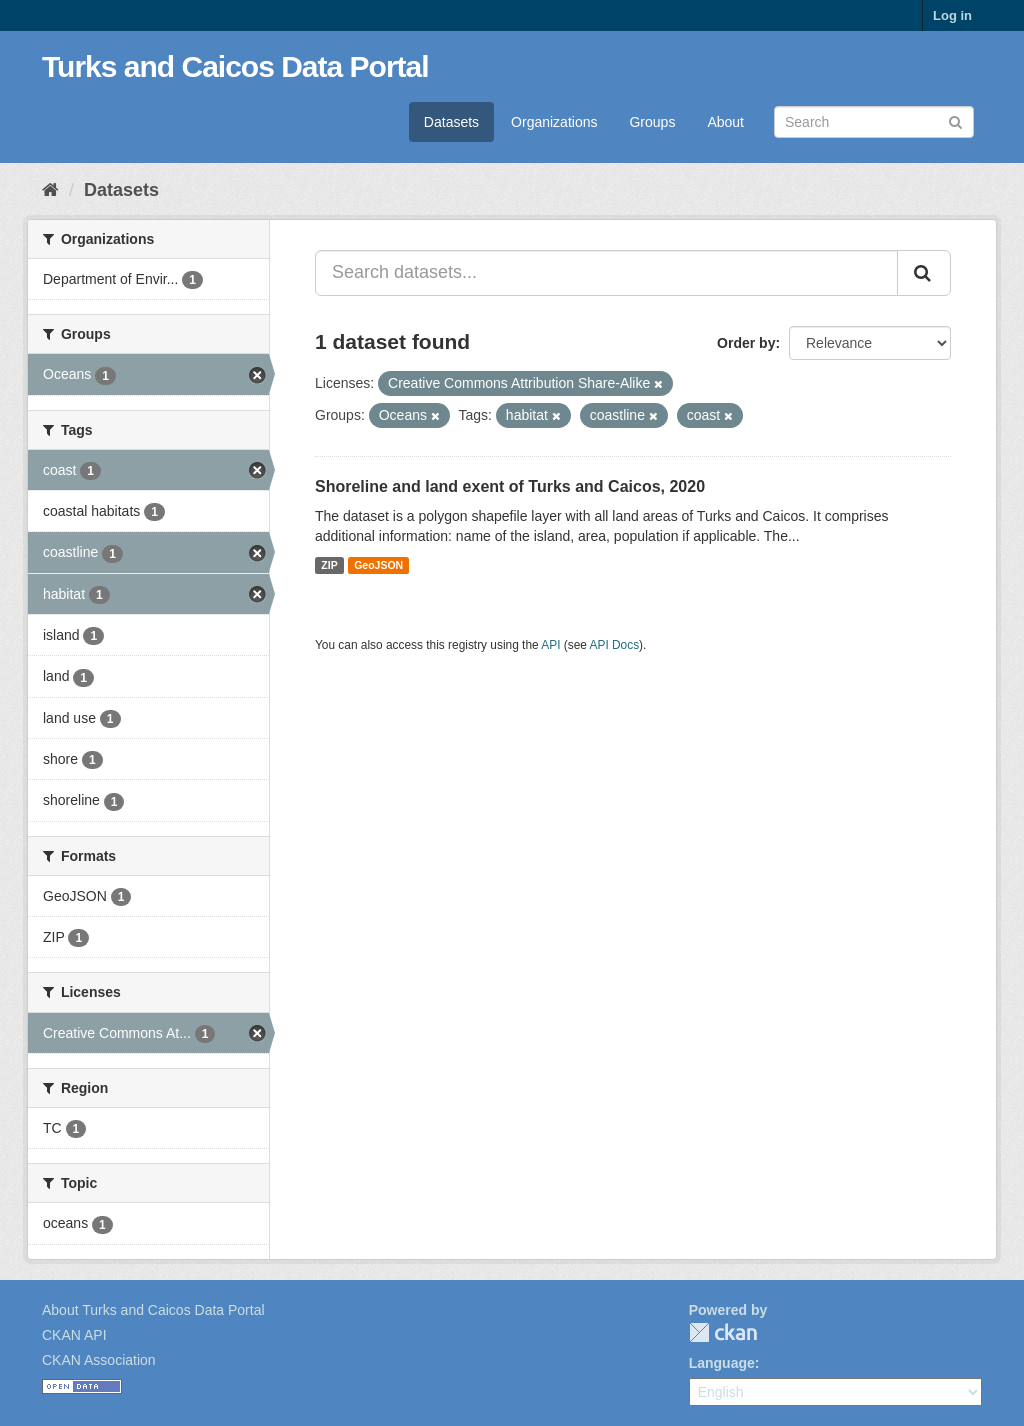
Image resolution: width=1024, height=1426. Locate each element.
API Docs (615, 645)
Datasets (451, 122)
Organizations (554, 122)
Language (722, 1363)
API (550, 645)
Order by (746, 343)
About (725, 122)
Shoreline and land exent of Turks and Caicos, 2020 (510, 486)
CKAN (723, 1332)
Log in (952, 15)
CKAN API (74, 1335)
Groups (652, 122)
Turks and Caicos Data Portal (235, 66)
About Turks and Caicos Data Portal (153, 1310)
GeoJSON (378, 565)
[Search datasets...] (606, 273)
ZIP (329, 565)
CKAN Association (99, 1360)
